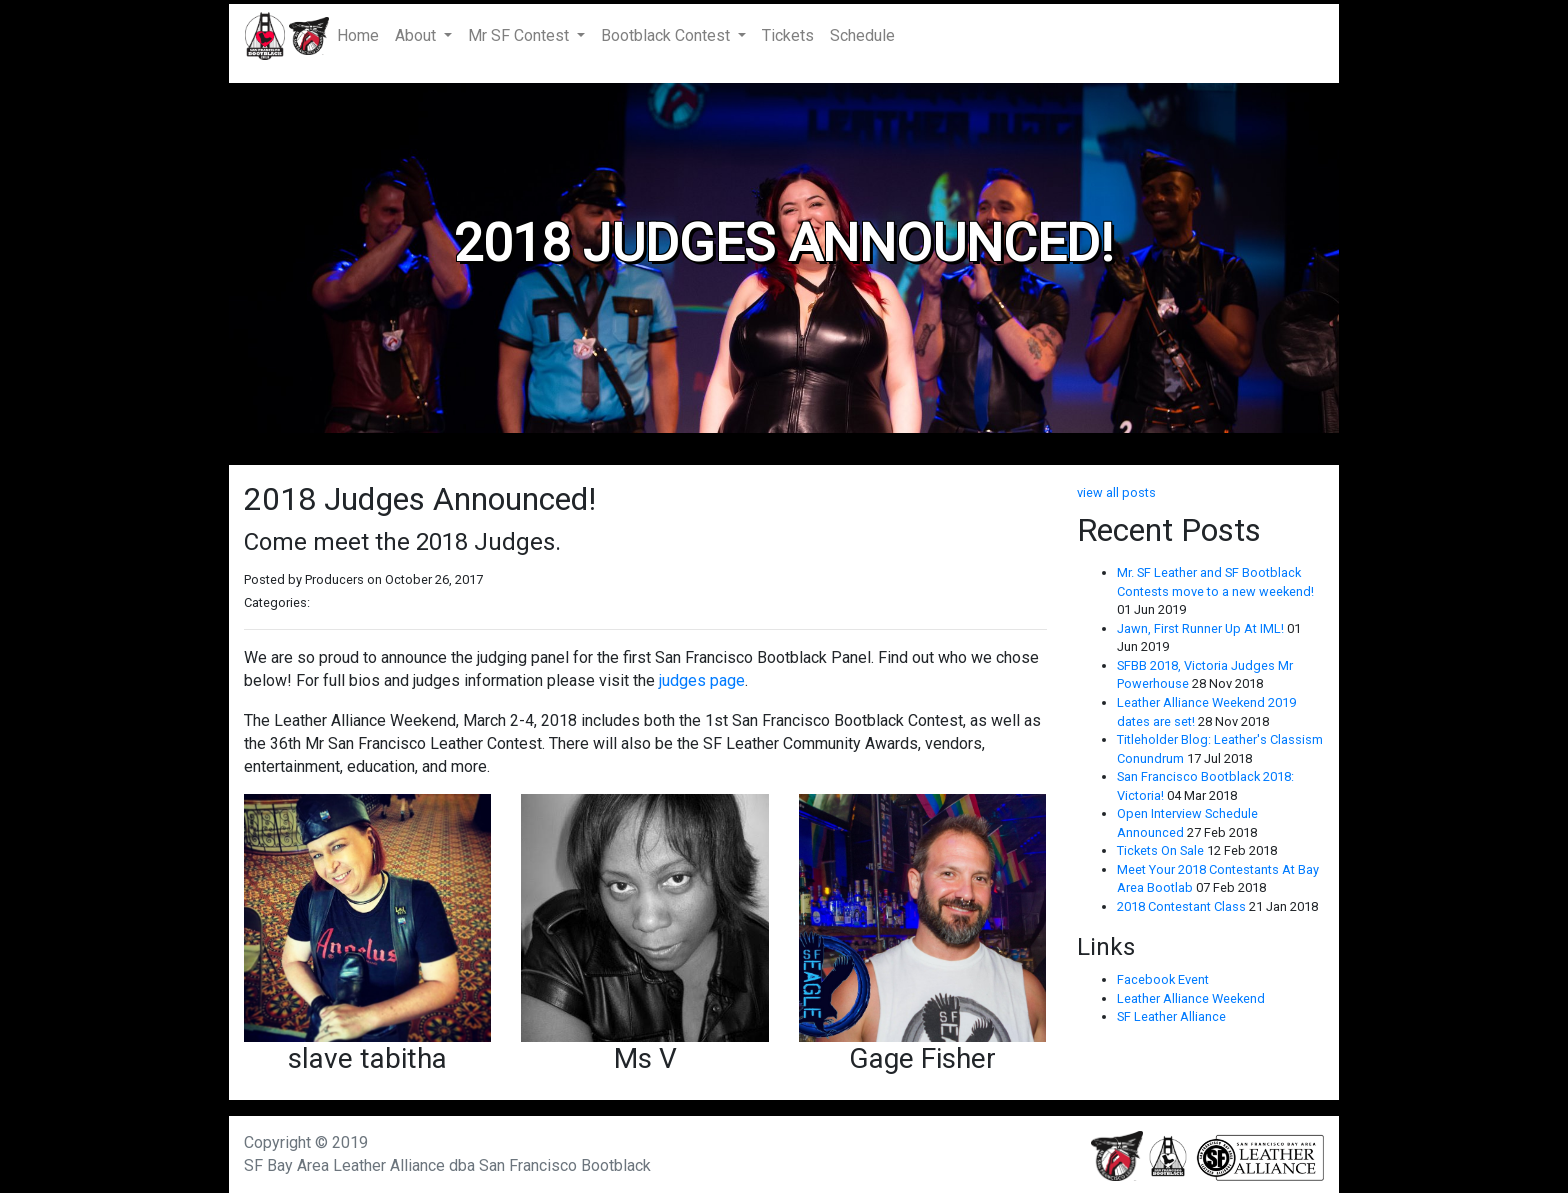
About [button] (417, 35)
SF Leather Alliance (1171, 1016)
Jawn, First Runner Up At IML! (1202, 628)
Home (362, 34)
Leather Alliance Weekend (1191, 998)
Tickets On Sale (1162, 850)
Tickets (788, 35)
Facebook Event (1163, 979)
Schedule (862, 35)
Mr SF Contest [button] (520, 35)
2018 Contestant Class (1183, 906)
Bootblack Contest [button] (667, 35)
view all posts (1116, 492)
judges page (702, 680)
